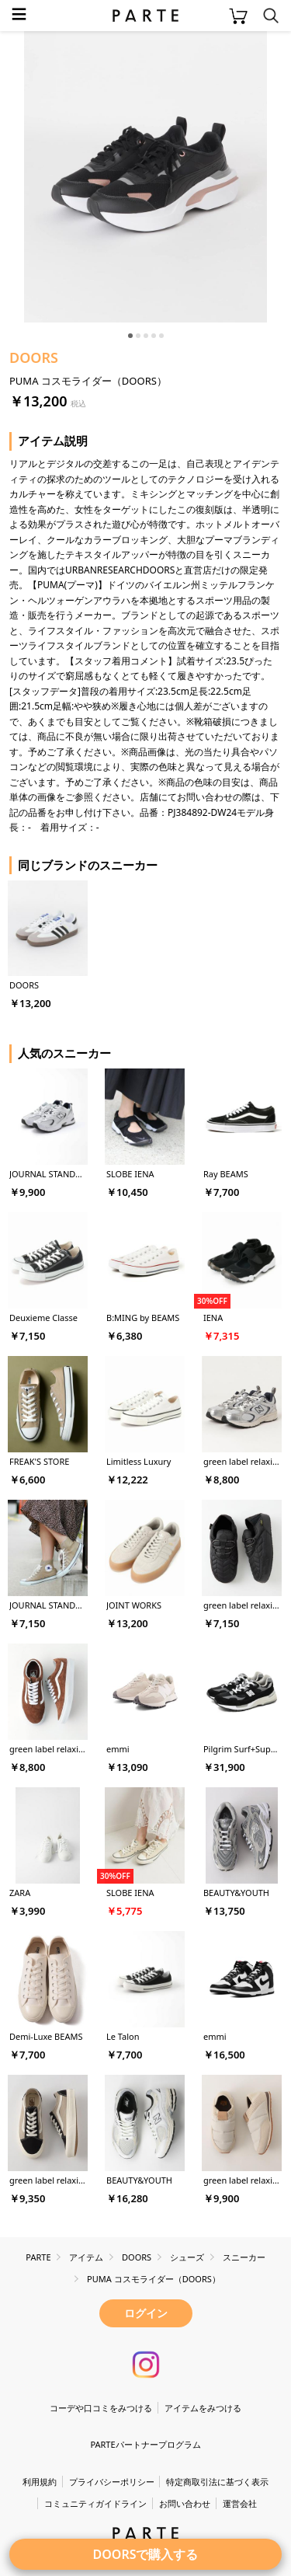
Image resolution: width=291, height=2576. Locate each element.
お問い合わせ (184, 2503)
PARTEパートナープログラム (145, 2444)
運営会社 (240, 2503)
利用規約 (40, 2481)
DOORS (33, 357)
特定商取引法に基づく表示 (217, 2481)
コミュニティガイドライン (95, 2503)
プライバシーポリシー (111, 2481)
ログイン (146, 2313)
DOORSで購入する (146, 2554)
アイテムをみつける (203, 2408)
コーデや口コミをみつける (101, 2408)
